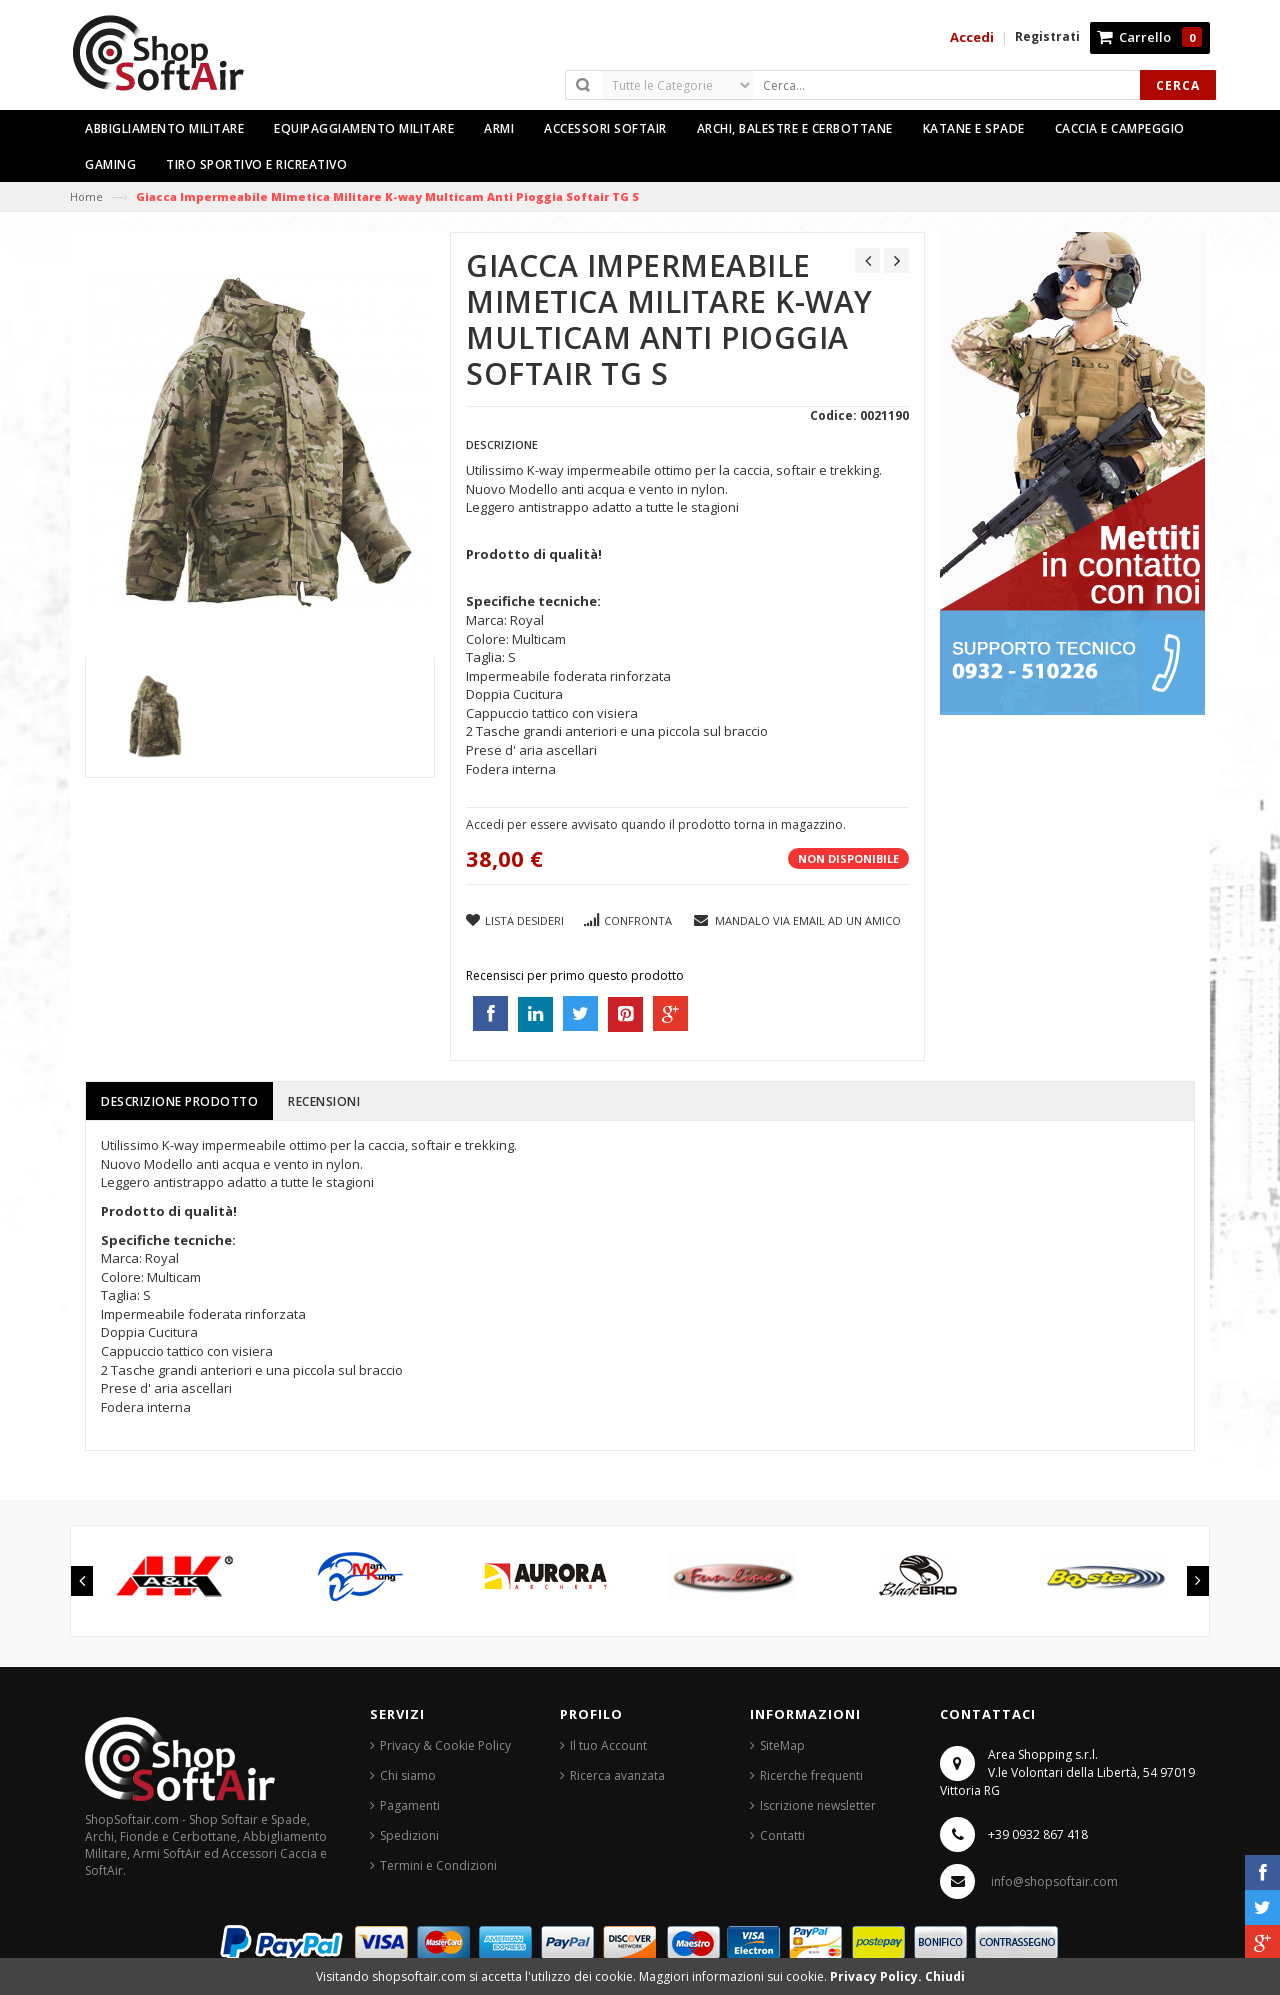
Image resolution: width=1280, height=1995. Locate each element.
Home (86, 196)
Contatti (782, 1835)
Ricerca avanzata (617, 1775)
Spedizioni (409, 1835)
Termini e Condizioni (438, 1865)
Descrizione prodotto (179, 1101)
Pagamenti (410, 1805)
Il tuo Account (608, 1745)
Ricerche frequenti (811, 1775)
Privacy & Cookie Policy (445, 1745)
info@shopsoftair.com (1054, 1881)
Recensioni (324, 1101)
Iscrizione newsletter (818, 1805)
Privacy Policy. (877, 1976)
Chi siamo (408, 1775)
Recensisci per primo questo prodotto (575, 975)
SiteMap (782, 1745)
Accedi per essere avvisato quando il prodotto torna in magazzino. (656, 824)
